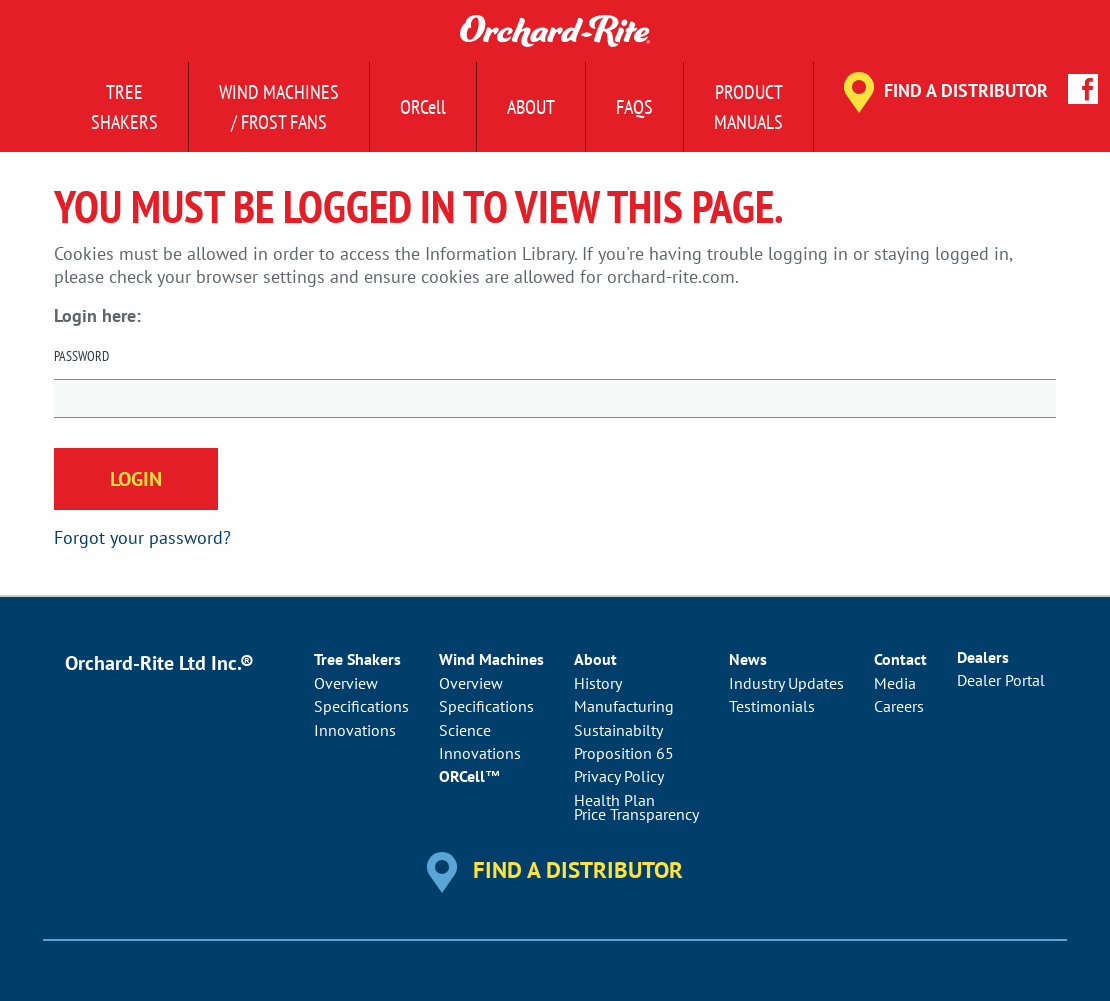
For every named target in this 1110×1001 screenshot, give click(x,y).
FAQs (634, 107)
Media (895, 683)
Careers (899, 706)
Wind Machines (491, 659)
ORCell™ (470, 776)
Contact (900, 659)
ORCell (423, 107)
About (531, 107)
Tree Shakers (124, 107)
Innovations (355, 730)
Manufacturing (624, 706)
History (598, 683)
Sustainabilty (618, 730)
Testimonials (772, 706)
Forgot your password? (142, 537)
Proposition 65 (624, 753)
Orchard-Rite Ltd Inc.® (159, 663)
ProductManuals (748, 107)
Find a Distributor (966, 90)
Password (81, 356)
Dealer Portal (1001, 680)
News (748, 659)
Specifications (361, 706)
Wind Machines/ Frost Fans (279, 107)
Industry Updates (786, 683)
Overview (346, 683)
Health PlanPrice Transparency (636, 807)
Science (465, 730)
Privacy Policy (619, 776)
